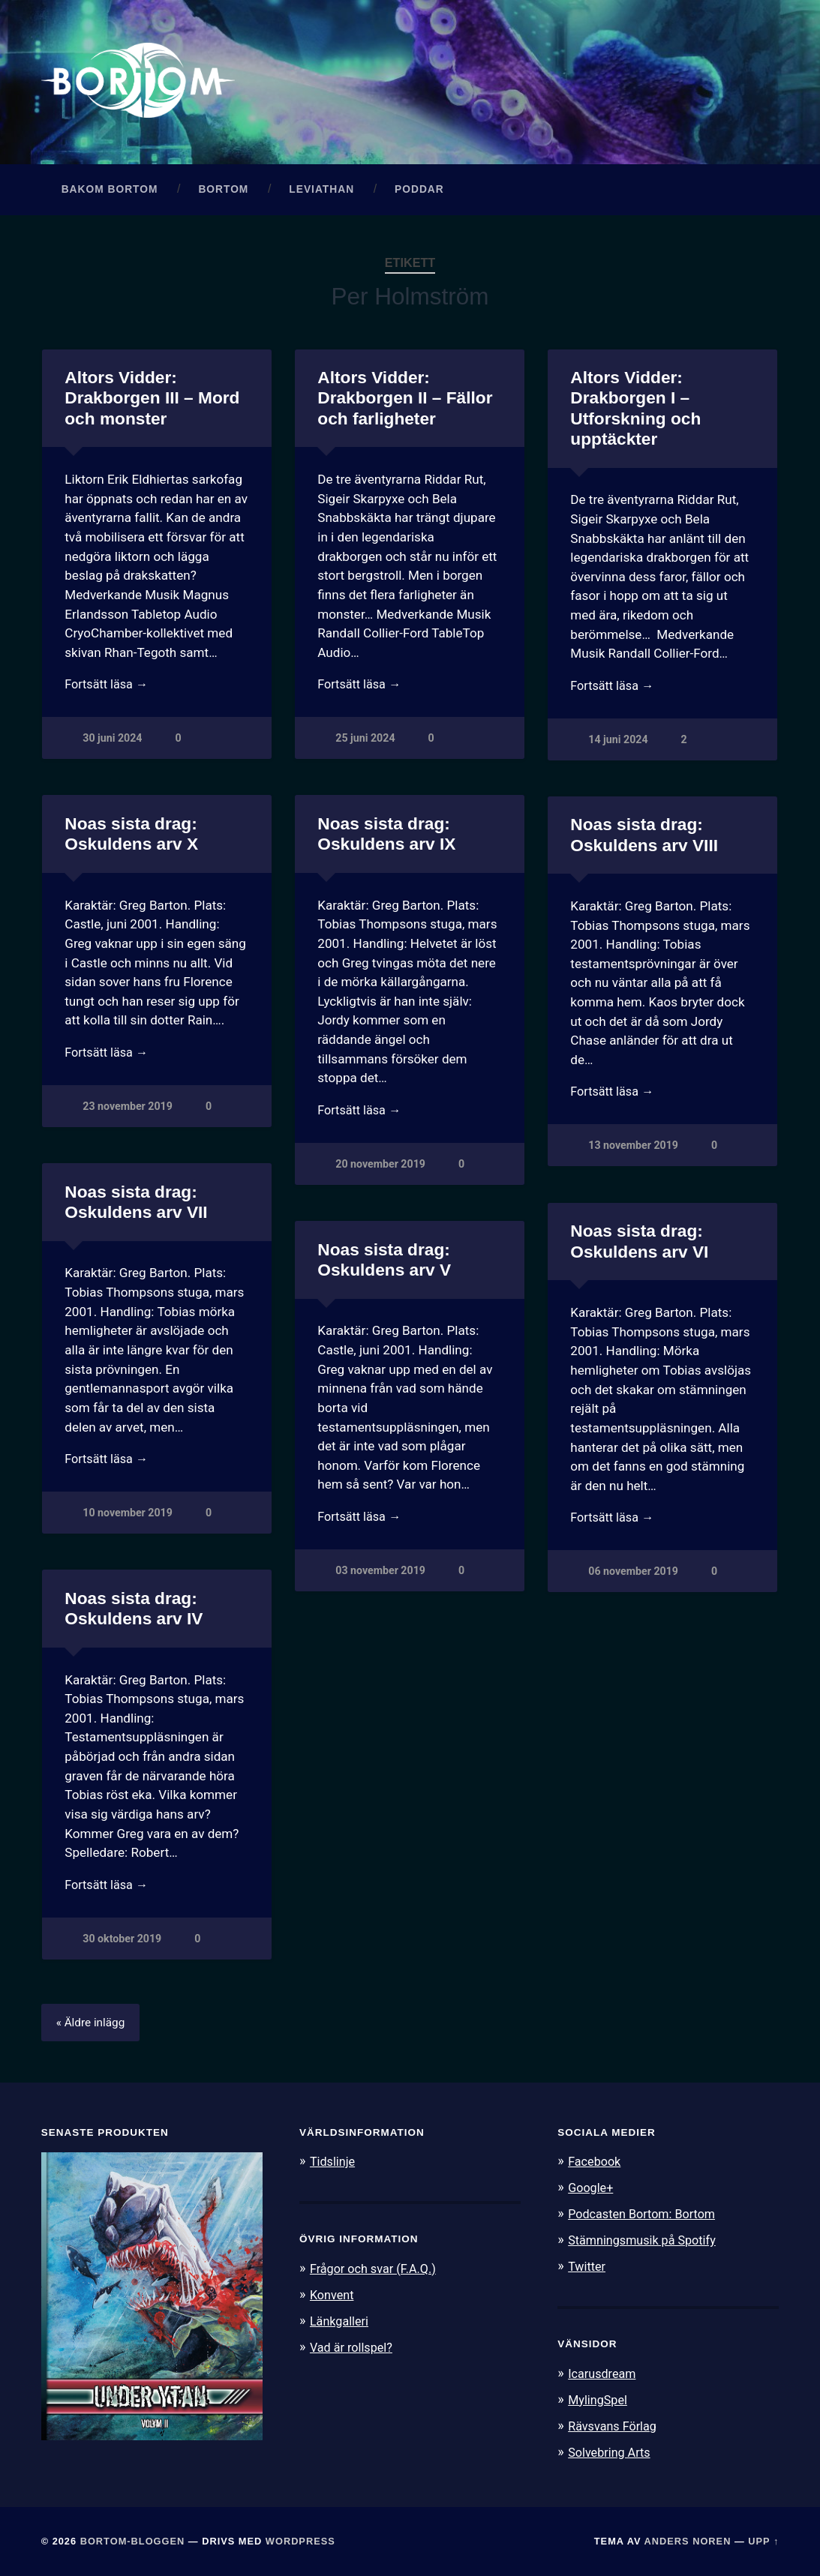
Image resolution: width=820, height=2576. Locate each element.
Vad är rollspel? (353, 2349)
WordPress (300, 2540)
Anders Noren (687, 2540)
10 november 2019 (128, 1518)
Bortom (223, 193)
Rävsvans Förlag (615, 2426)
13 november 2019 (633, 1151)
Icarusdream (604, 2375)
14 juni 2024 (618, 745)
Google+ (592, 2192)
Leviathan (321, 193)
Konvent (333, 2297)
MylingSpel (599, 2400)
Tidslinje (334, 2165)
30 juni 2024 (113, 743)
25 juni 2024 (365, 743)
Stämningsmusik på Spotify (646, 2243)
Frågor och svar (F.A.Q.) (376, 2272)
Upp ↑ (763, 2540)
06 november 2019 (633, 1576)
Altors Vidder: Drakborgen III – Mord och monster (151, 402)
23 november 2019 (128, 1111)
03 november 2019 (380, 1576)
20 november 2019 (380, 1169)
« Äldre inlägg (92, 2027)
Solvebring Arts (611, 2452)
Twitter (588, 2268)
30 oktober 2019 (122, 1944)
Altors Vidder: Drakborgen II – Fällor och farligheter (404, 402)
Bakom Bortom (110, 193)
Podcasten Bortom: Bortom (645, 2217)
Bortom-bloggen (132, 2540)
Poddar (419, 193)
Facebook (595, 2165)
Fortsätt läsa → (108, 689)
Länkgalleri (341, 2324)
